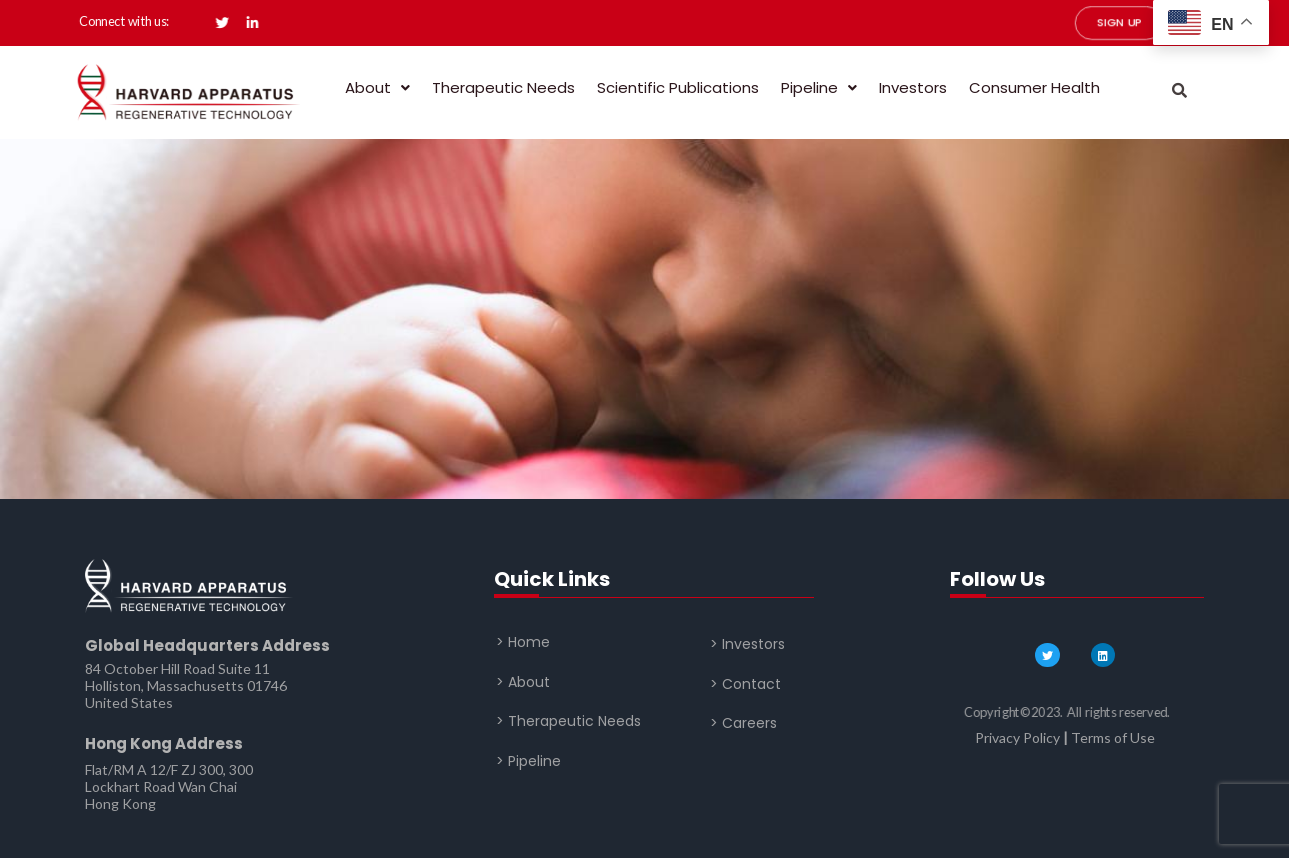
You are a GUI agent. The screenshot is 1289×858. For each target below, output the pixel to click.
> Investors (747, 644)
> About (523, 681)
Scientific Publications (678, 87)
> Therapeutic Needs (568, 721)
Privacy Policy (1017, 737)
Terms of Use (1113, 737)
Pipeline (819, 87)
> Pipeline (528, 760)
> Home (523, 642)
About (377, 87)
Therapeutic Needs (503, 87)
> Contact (745, 684)
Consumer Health (1034, 87)
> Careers (743, 723)
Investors (913, 87)
